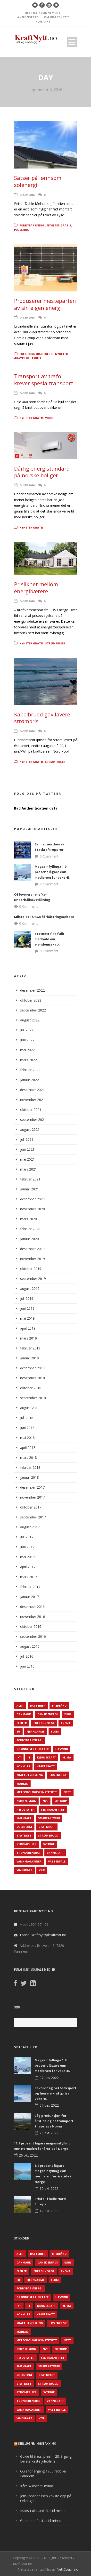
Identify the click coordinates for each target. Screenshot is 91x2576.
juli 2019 (26, 1298)
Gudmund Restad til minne (41, 2520)
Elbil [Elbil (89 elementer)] (67, 1714)
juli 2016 (26, 1656)
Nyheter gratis (59, 225)
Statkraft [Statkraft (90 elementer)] (47, 1827)
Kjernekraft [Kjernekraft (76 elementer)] (46, 1757)
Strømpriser (55, 643)
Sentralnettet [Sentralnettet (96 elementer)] (53, 1809)
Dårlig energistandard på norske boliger (42, 472)
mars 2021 (28, 1169)
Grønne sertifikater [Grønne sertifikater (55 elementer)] (33, 1749)
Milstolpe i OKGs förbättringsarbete (44, 917)
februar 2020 (30, 1229)
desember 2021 (32, 1089)
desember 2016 (32, 1606)
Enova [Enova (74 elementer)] (65, 1723)
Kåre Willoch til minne (37, 2486)
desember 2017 (32, 1487)
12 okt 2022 (49, 2188)
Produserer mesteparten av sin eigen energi (45, 304)
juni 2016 (27, 1666)
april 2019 (27, 1328)
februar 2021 (30, 1179)
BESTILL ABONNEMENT (43, 13)
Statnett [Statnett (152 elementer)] (24, 1835)
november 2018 (32, 1378)
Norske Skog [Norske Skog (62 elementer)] (26, 1801)
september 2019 (33, 1278)
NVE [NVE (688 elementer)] (45, 1801)
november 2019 (32, 1258)
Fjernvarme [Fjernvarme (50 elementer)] (35, 1731)
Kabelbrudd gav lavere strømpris (42, 718)
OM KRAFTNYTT (56, 17)
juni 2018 (27, 1427)
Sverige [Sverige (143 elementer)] (49, 1844)
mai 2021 (27, 1159)
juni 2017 (27, 1547)
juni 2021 (27, 1149)
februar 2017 (30, 1586)
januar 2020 (29, 1238)
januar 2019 (29, 1358)
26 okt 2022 (49, 2133)
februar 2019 (30, 1348)
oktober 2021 (30, 1109)
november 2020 (32, 1209)
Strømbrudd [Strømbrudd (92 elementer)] (48, 1835)
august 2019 (30, 1288)
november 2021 (32, 1099)
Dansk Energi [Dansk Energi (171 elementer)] (47, 1714)
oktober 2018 (30, 1388)
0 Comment (49, 856)
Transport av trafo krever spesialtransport (43, 379)
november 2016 (32, 1616)
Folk (22, 354)
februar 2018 (30, 1467)
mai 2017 (27, 1557)
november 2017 (32, 1497)
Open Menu (72, 42)
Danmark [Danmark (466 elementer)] (24, 1714)
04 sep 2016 (26, 195)
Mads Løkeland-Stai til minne (43, 2510)
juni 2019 (27, 1308)
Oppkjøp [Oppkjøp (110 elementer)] (61, 1801)
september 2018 (33, 1398)
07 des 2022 (49, 2077)
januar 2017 (29, 1596)
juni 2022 (27, 1040)
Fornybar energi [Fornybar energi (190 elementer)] (29, 1740)
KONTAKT (43, 21)
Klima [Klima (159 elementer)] (66, 1757)
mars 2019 (28, 1338)
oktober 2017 (30, 1507)
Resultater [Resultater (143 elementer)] (25, 1809)
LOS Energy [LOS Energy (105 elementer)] (58, 1775)
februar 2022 (30, 1069)
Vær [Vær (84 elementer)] (42, 1870)
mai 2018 (27, 1437)
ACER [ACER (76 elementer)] (20, 1705)
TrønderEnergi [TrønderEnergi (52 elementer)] (28, 1852)
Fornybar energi (32, 225)
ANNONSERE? (27, 17)
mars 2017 (28, 1576)
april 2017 (27, 1567)
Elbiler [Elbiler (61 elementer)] (22, 1723)
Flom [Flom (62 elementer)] (55, 1731)
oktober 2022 (30, 1000)
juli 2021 (26, 1139)
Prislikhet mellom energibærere (36, 587)
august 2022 (30, 1020)
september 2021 (33, 1119)
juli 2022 (26, 1030)
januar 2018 (29, 1477)
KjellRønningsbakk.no (37, 2443)
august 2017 (30, 1527)
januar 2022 (29, 1079)
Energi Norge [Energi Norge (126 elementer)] (43, 1723)
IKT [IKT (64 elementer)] (19, 1757)
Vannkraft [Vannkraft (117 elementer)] (55, 1852)
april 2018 (27, 1447)
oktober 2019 (30, 1268)
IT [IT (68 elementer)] (29, 1757)
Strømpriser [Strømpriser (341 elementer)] (27, 1844)
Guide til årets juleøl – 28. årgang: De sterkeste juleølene (46, 2459)
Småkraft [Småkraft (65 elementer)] (24, 1818)
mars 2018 (28, 1457)
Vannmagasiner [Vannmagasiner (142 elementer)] (29, 1861)
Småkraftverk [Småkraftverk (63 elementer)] (49, 1818)
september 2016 (33, 1636)
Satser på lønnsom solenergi (37, 181)
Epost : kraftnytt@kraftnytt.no (43, 1935)
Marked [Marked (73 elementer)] (22, 1783)
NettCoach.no (67, 2569)
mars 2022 (28, 1060)
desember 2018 (32, 1368)
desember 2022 (32, 990)
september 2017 (33, 1517)
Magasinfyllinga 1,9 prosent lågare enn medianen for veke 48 (52, 871)
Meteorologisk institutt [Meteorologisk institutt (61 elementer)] (37, 1792)
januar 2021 (29, 1189)
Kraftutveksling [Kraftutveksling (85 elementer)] (30, 1775)
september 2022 (33, 1010)
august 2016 (30, 1646)
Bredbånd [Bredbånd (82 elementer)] (59, 1705)
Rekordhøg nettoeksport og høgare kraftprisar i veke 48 (55, 2093)
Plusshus (21, 230)
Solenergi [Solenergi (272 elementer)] (24, 1827)
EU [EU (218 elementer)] (18, 1731)
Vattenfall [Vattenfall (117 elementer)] (57, 1861)
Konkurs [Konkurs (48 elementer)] (23, 1766)
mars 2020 (28, 1219)
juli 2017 (26, 1537)
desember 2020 (32, 1199)
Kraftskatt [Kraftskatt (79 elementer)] (46, 1766)
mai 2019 (27, 1318)
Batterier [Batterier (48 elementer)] (37, 1705)
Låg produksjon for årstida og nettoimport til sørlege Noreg (54, 2120)
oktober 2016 (30, 1626)
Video (49, 418)
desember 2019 (32, 1248)
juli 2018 (26, 1417)
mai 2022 (27, 1050)
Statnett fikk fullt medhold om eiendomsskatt (50, 939)
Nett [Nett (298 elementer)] (67, 1792)
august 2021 (30, 1129)
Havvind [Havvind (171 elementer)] (61, 1749)
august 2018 (30, 1407)
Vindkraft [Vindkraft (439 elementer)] (24, 1870)
